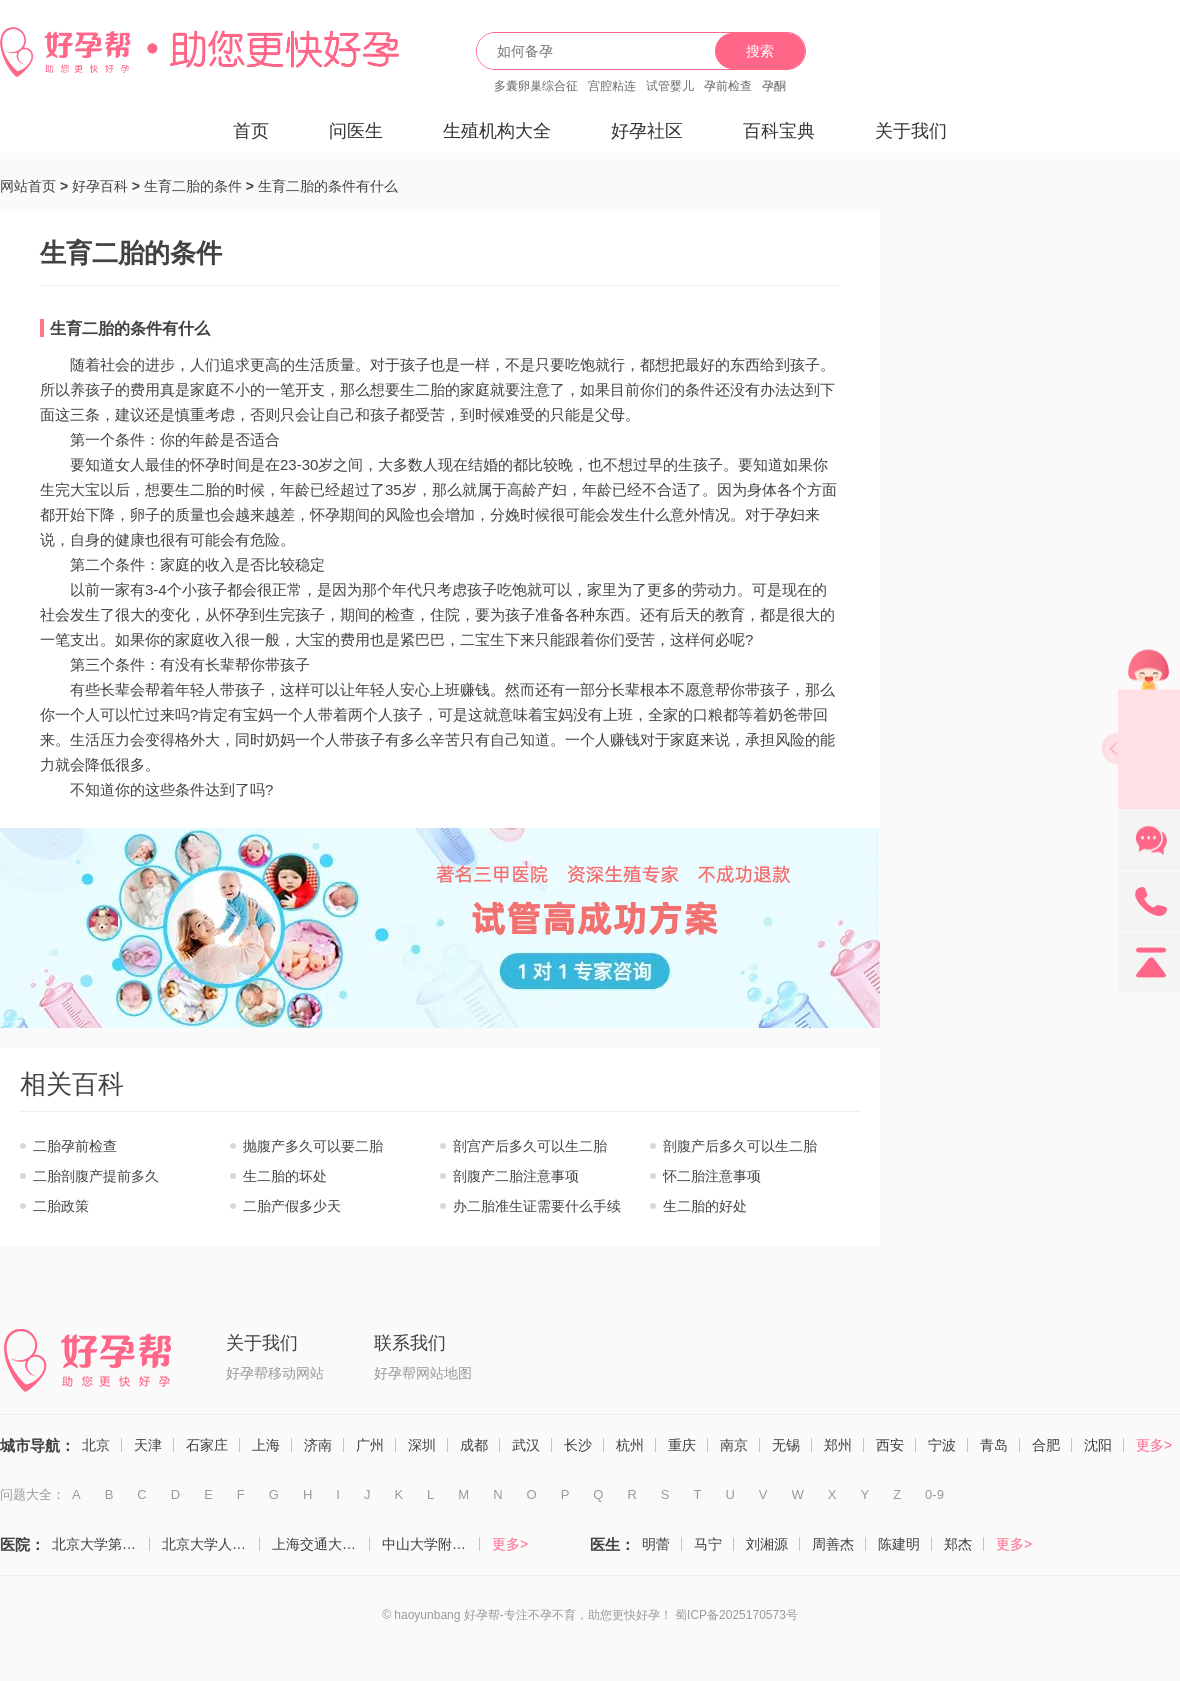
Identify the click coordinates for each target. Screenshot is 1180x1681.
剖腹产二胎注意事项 (516, 1176)
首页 (251, 131)
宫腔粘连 (612, 86)
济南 (318, 1445)
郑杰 (958, 1544)
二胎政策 (61, 1206)
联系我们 (410, 1343)
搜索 (760, 51)
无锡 (786, 1445)
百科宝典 (779, 131)
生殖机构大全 (497, 131)
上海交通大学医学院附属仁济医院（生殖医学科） (321, 1544)
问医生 (356, 131)
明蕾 (656, 1544)
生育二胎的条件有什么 (328, 186)
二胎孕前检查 (75, 1146)
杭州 (630, 1445)
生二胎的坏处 (285, 1176)
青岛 (994, 1445)
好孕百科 (100, 186)
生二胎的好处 (705, 1206)
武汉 (526, 1445)
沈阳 (1098, 1445)
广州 (370, 1445)
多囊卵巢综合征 (536, 86)
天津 (148, 1445)
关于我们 (911, 131)
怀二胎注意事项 (712, 1176)
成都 (474, 1445)
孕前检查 (728, 86)
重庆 (682, 1445)
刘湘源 (767, 1544)
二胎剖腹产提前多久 (96, 1176)
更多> (1154, 1445)
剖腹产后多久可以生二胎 (740, 1146)
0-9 (934, 1494)
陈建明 (899, 1544)
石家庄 (207, 1445)
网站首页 (28, 186)
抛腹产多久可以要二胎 (313, 1146)
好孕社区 (647, 131)
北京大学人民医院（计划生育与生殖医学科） (211, 1544)
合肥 (1046, 1445)
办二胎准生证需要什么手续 (537, 1206)
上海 (266, 1445)
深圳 (422, 1445)
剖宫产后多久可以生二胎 (530, 1146)
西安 (890, 1445)
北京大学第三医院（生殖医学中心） (101, 1544)
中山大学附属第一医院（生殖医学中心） (431, 1544)
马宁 (708, 1544)
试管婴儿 (670, 86)
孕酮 (774, 86)
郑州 (838, 1445)
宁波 (942, 1445)
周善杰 (833, 1544)
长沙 (578, 1445)
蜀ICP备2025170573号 (736, 1615)
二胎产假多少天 (292, 1206)
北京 (96, 1445)
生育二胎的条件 (193, 186)
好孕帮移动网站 (275, 1373)
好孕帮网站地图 (423, 1373)
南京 (734, 1445)
